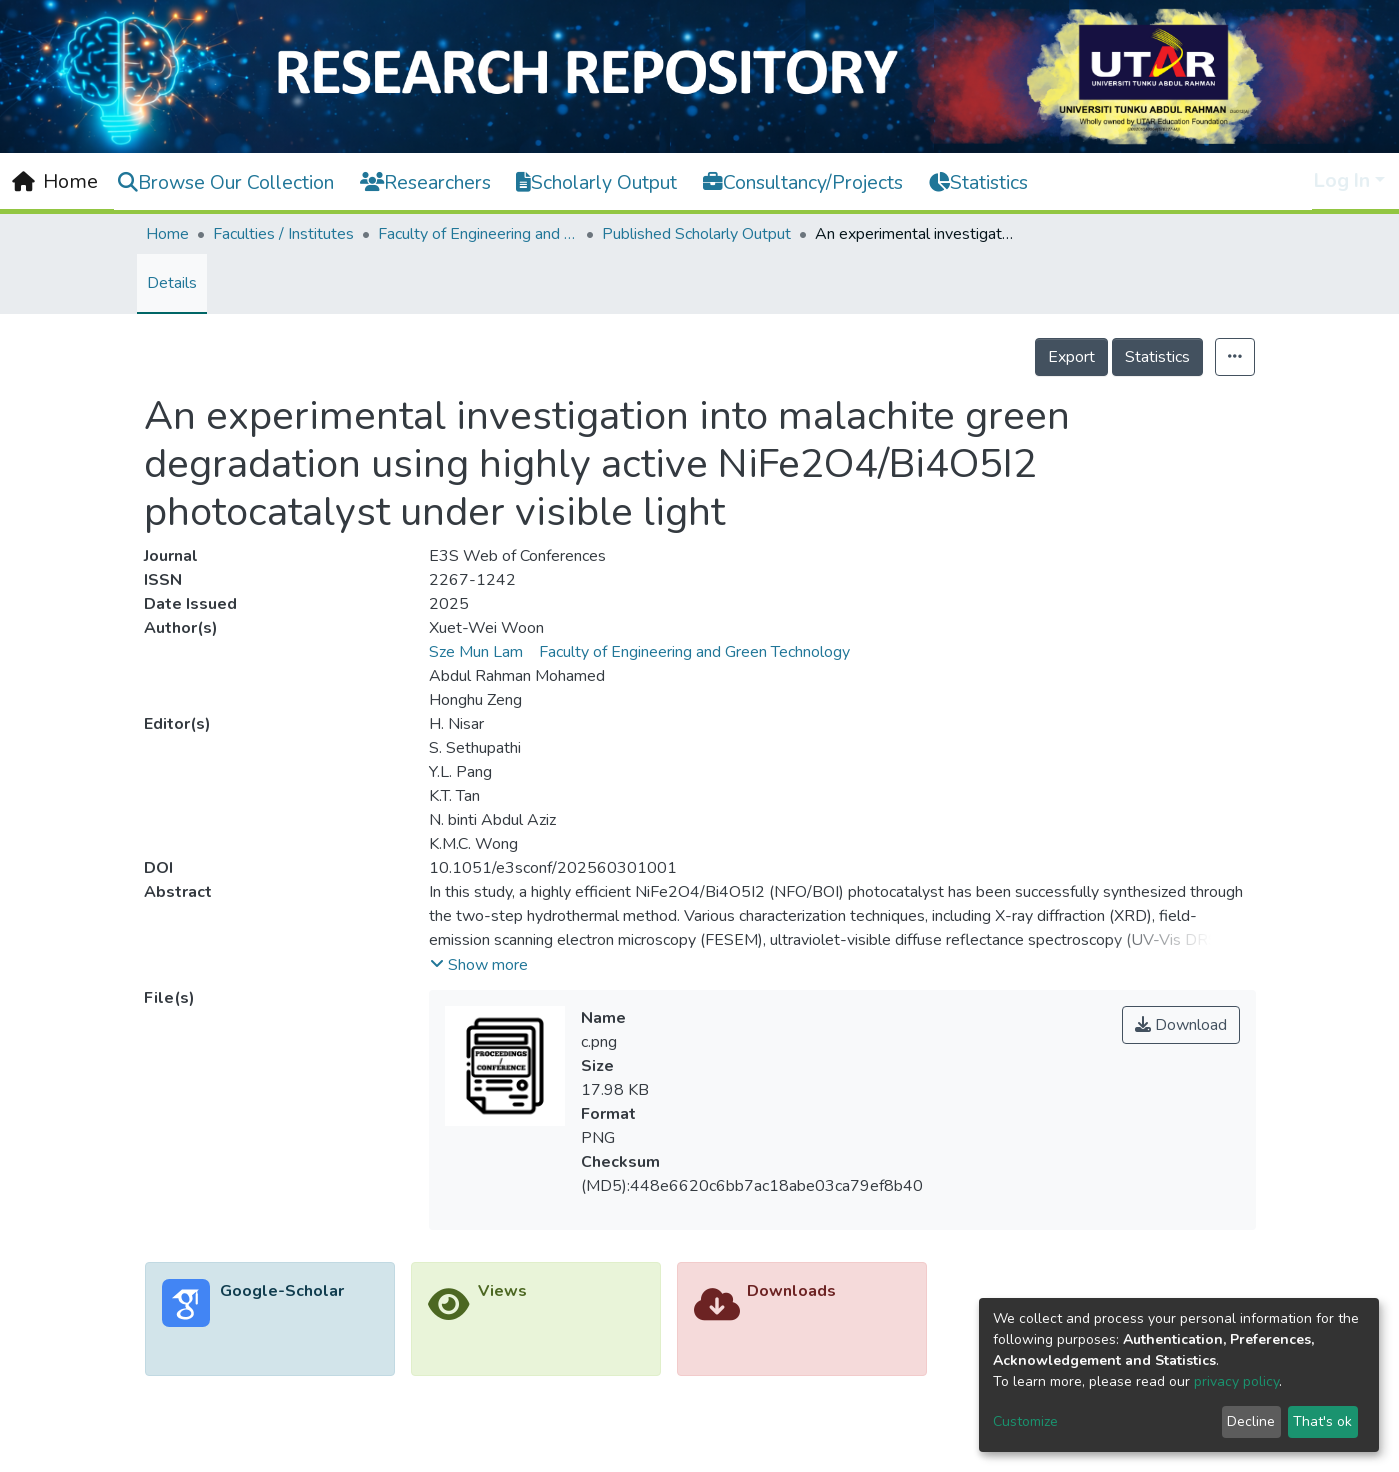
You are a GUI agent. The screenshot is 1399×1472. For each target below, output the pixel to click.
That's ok (1322, 1421)
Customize (1025, 1421)
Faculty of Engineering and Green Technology (478, 234)
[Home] (55, 182)
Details (172, 283)
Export (1071, 357)
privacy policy (1236, 1381)
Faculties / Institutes (283, 234)
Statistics (1157, 357)
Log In (1342, 180)
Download (1181, 1025)
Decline (1251, 1421)
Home (167, 234)
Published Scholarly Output (696, 234)
